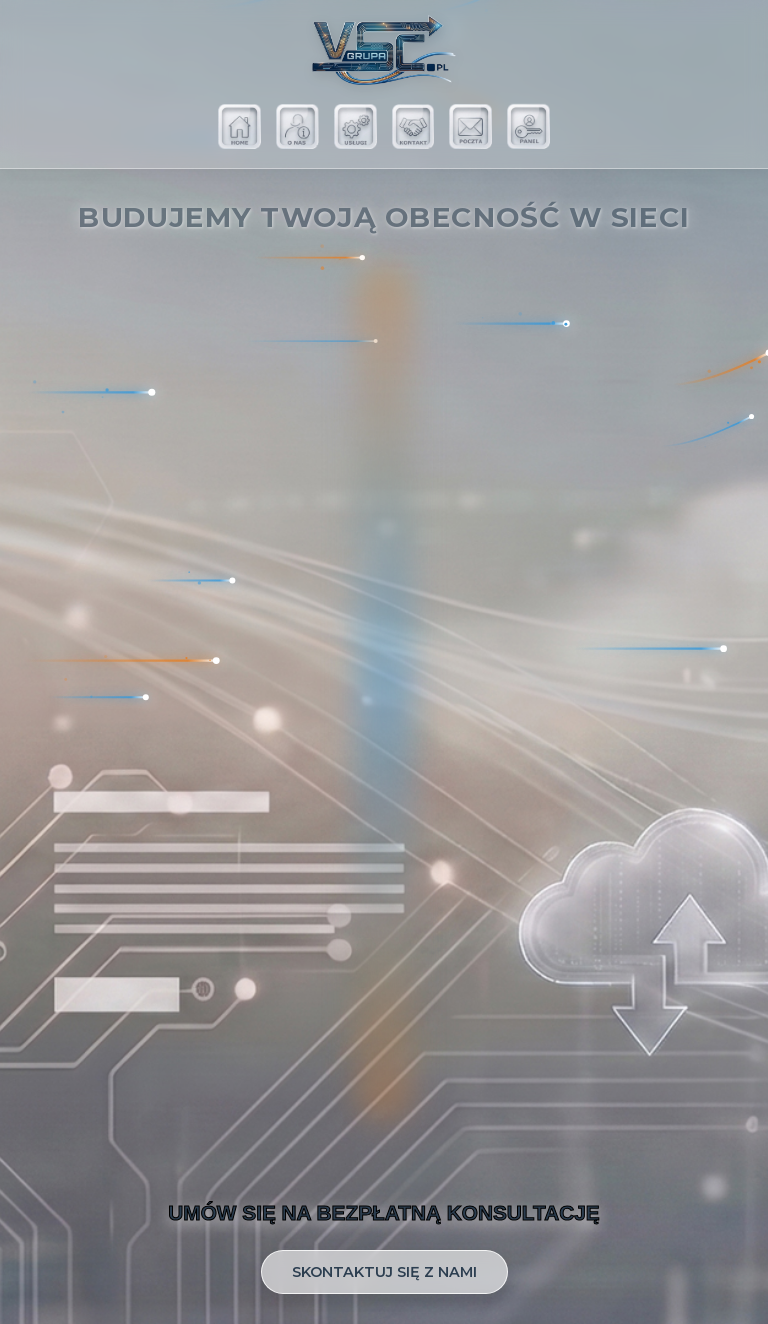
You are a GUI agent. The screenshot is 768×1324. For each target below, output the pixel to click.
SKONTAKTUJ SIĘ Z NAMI (384, 1272)
